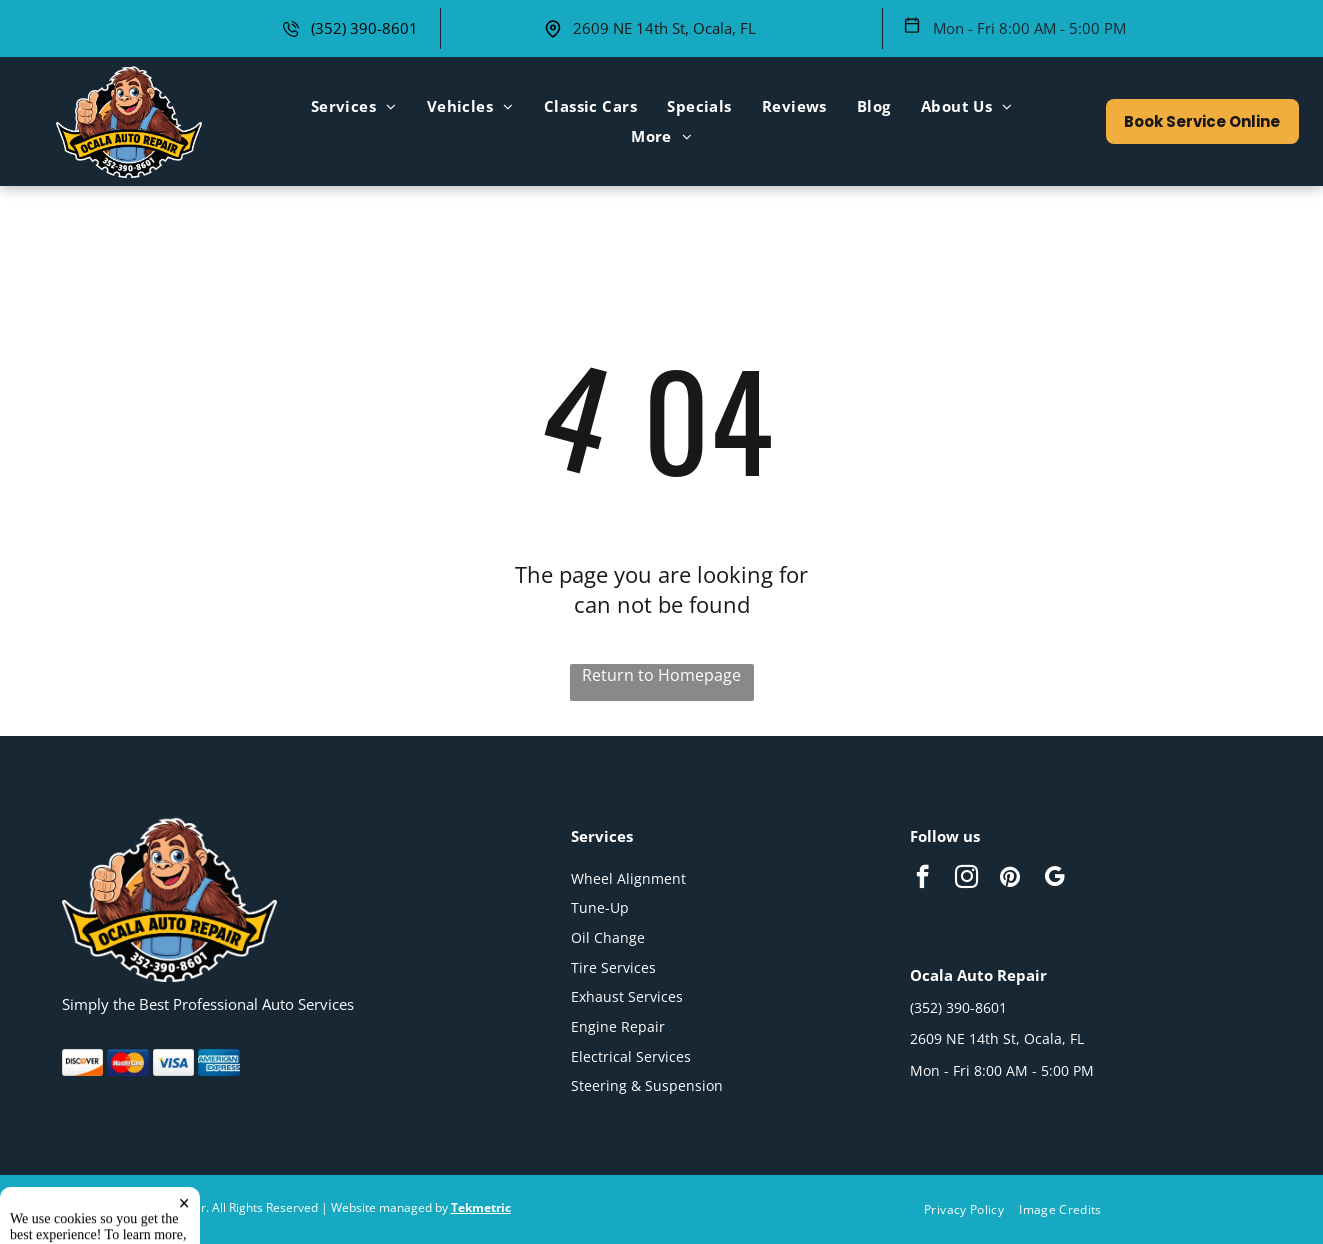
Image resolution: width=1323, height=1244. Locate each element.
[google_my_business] (1054, 879)
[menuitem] (354, 106)
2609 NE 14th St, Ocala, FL (664, 28)
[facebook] (922, 879)
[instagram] (966, 879)
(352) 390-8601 (364, 28)
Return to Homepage (661, 675)
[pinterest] (1010, 879)
